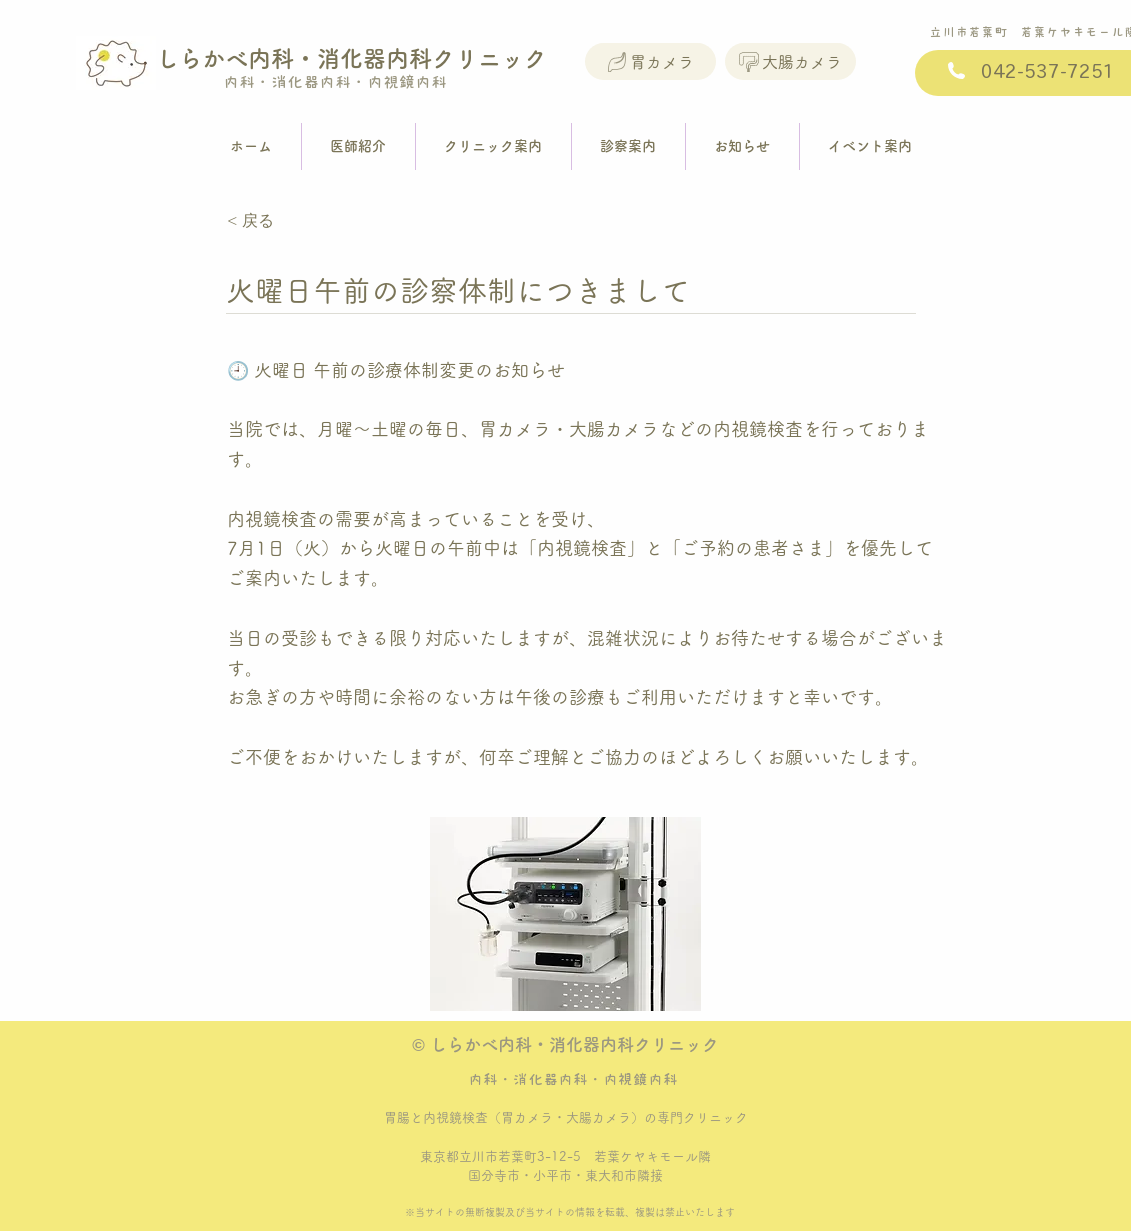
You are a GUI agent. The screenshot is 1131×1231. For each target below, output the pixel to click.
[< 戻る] (293, 221)
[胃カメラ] (650, 61)
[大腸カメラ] (790, 61)
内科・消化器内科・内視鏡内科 (327, 82)
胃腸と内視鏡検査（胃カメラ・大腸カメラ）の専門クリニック (566, 1117)
